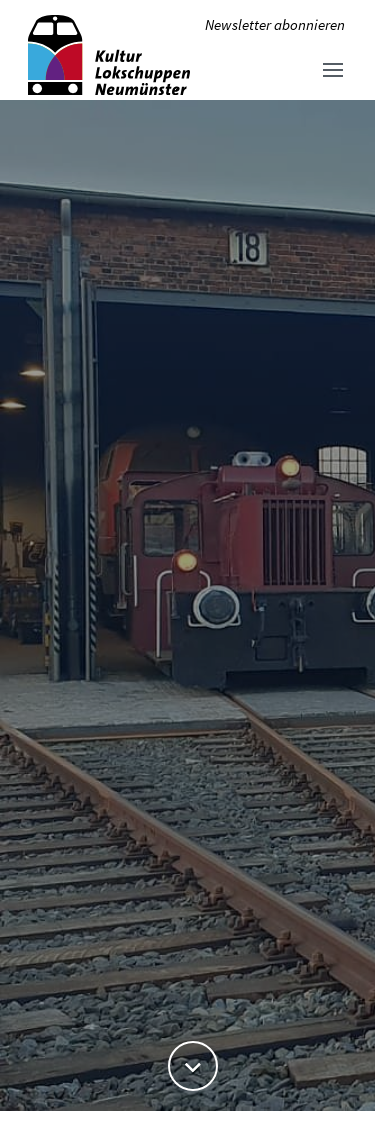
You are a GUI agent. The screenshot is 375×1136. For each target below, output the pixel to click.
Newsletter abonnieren (275, 24)
